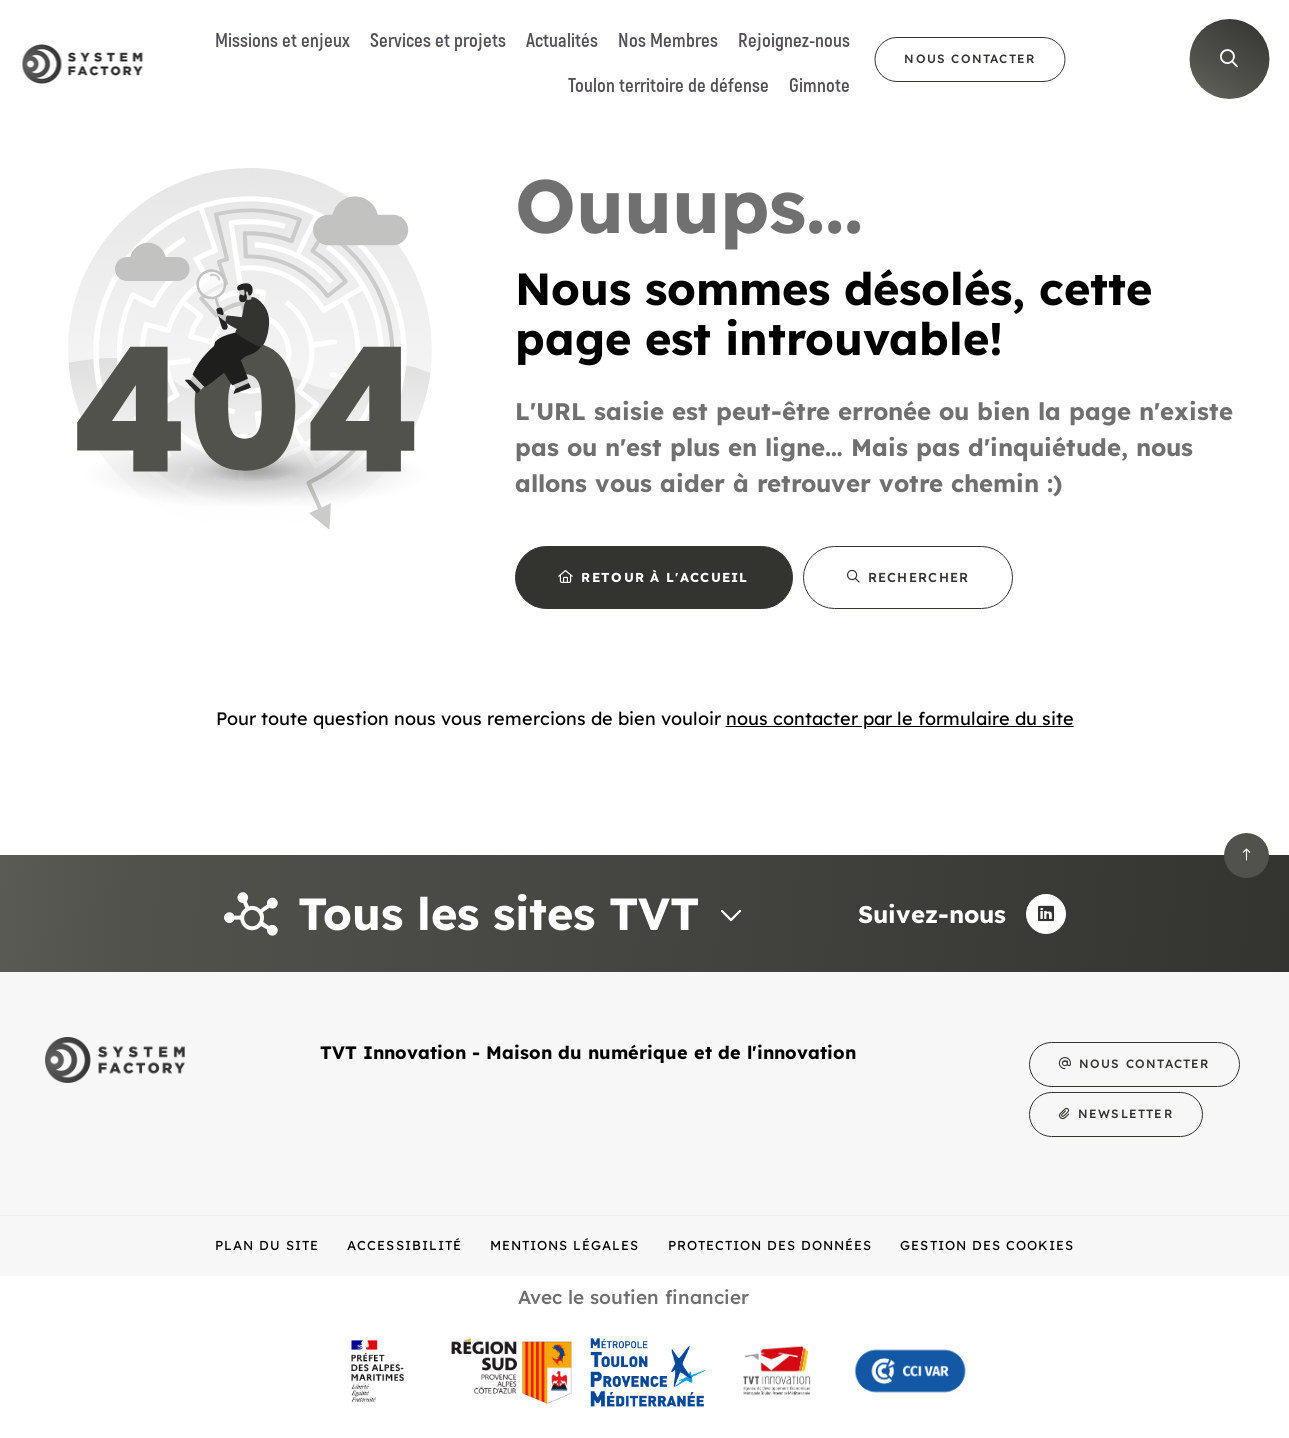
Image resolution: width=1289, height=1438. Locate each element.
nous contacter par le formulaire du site (900, 718)
